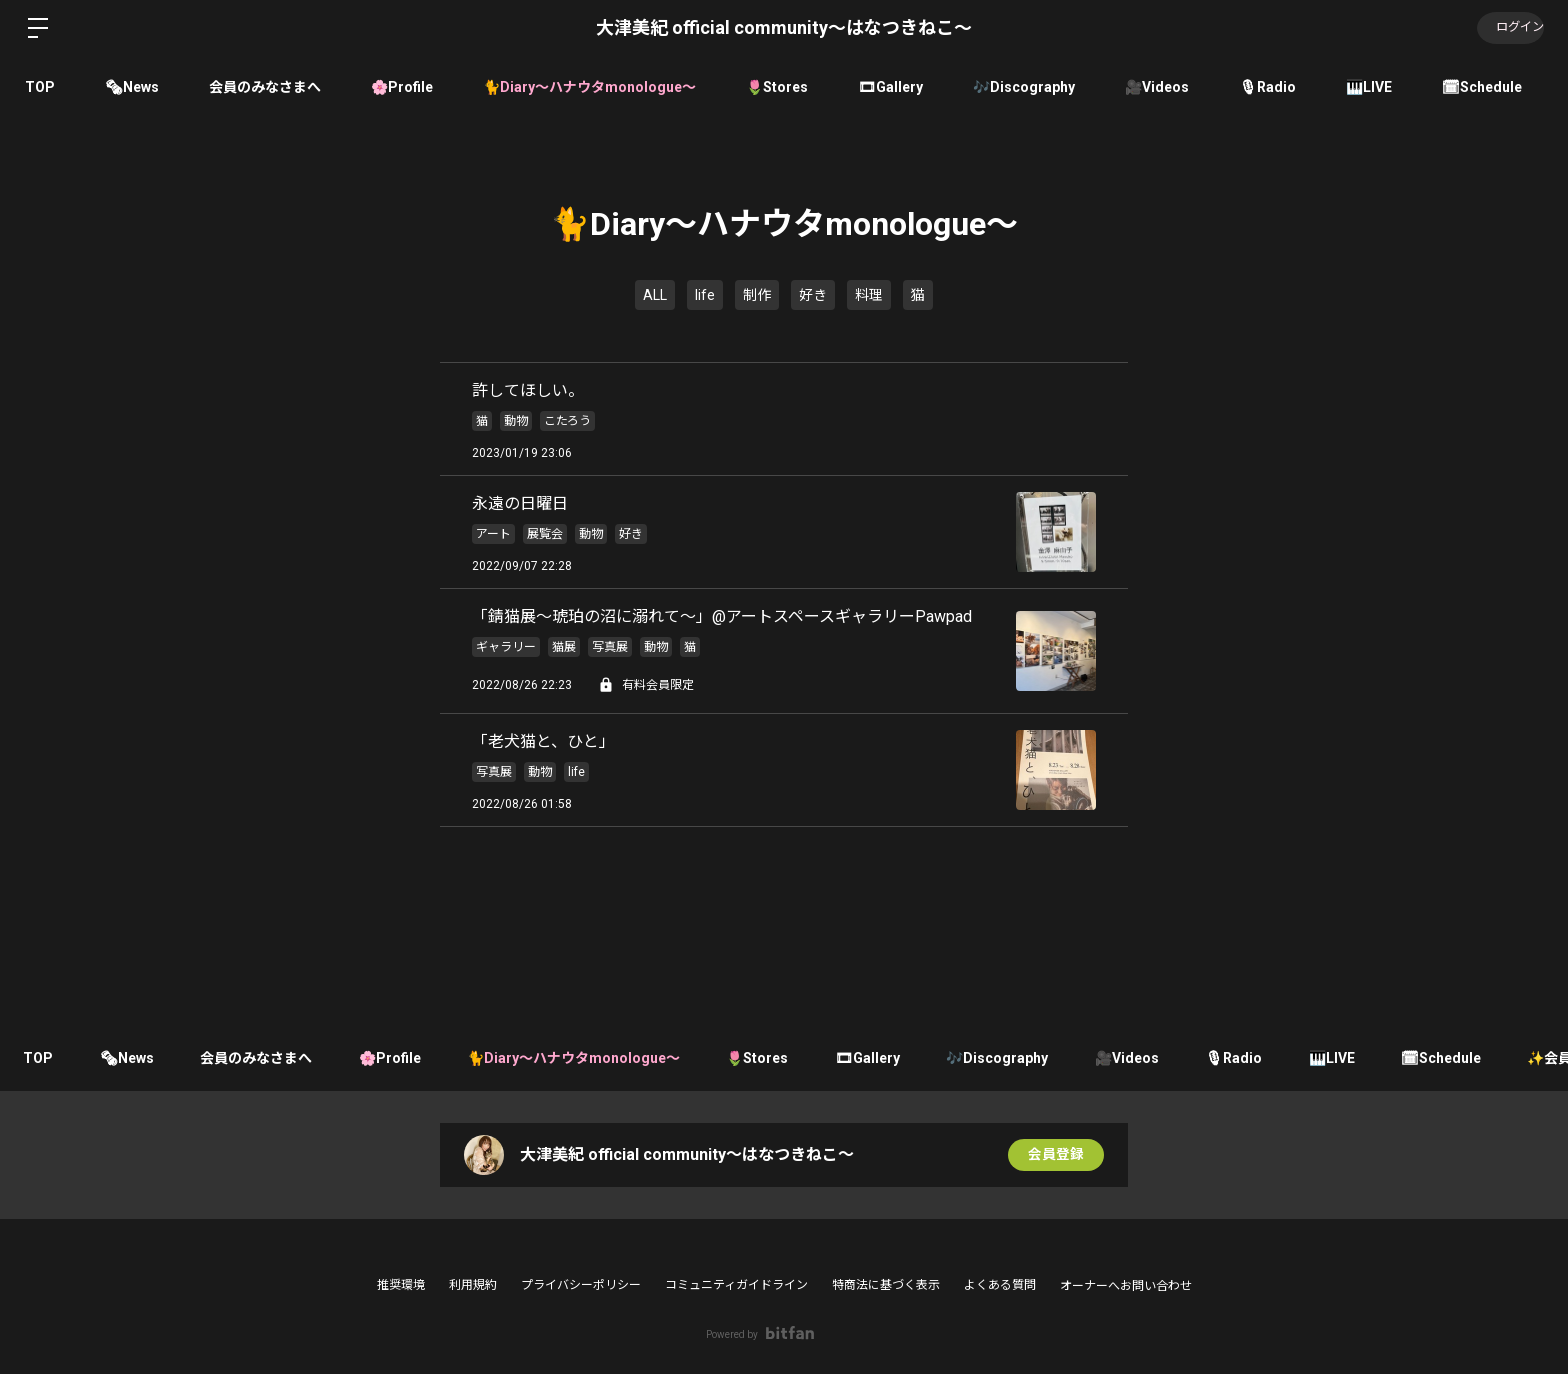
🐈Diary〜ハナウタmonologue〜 (589, 87)
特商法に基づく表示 (886, 1285)
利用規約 (473, 1285)
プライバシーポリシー (581, 1285)
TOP (40, 87)
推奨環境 (401, 1285)
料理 (869, 295)
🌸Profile (402, 87)
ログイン (1508, 28)
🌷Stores (777, 87)
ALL (655, 295)
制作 (757, 295)
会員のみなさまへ (265, 87)
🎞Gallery (890, 87)
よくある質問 (1000, 1285)
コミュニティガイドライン (736, 1285)
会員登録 (1056, 1155)
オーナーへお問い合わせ (1126, 1286)
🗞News (132, 87)
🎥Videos (1157, 87)
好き (813, 295)
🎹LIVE (1369, 87)
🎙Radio (1267, 87)
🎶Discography (1024, 87)
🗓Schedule (1482, 87)
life (705, 295)
